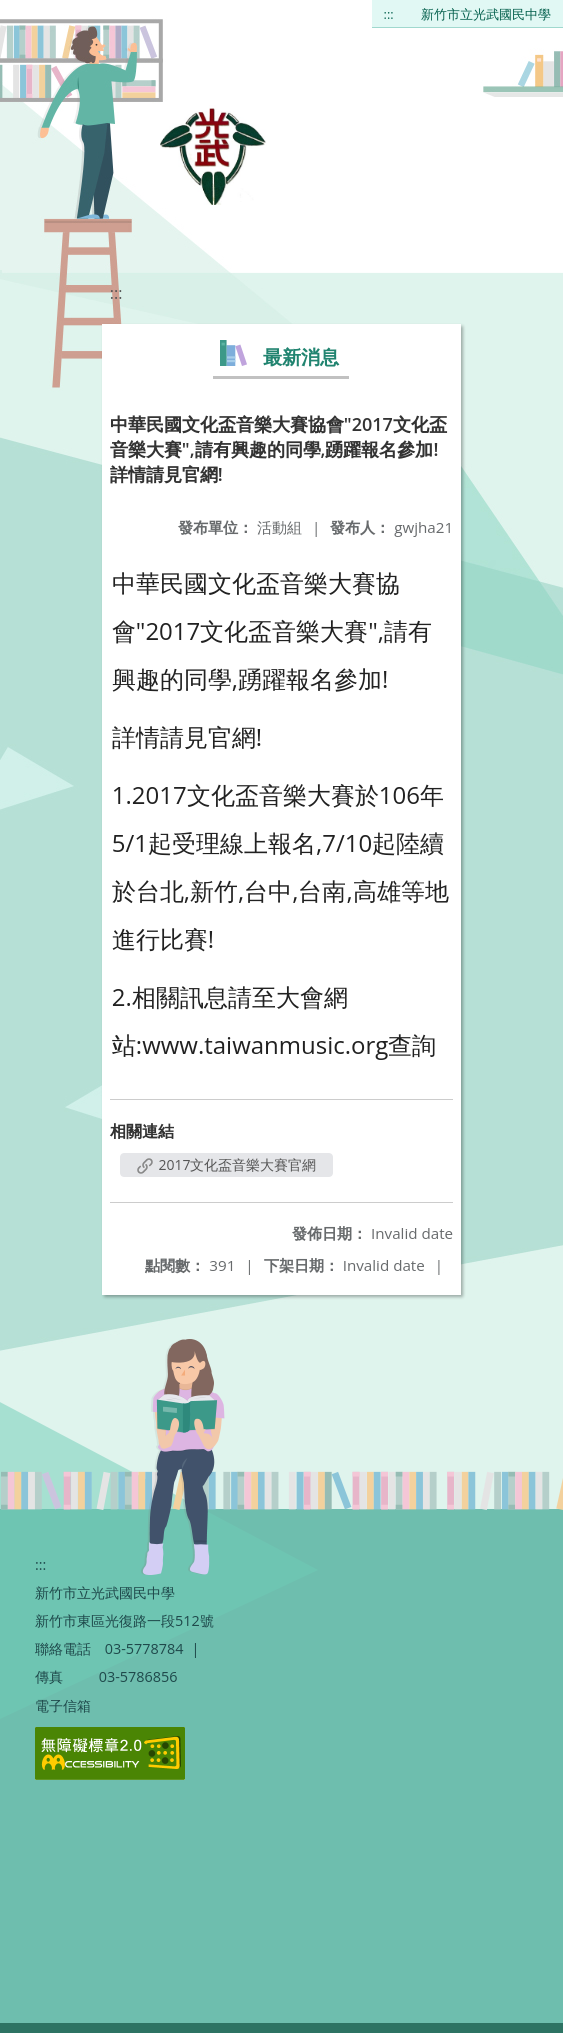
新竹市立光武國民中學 (486, 14)
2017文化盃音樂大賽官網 (227, 1164)
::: (389, 14)
